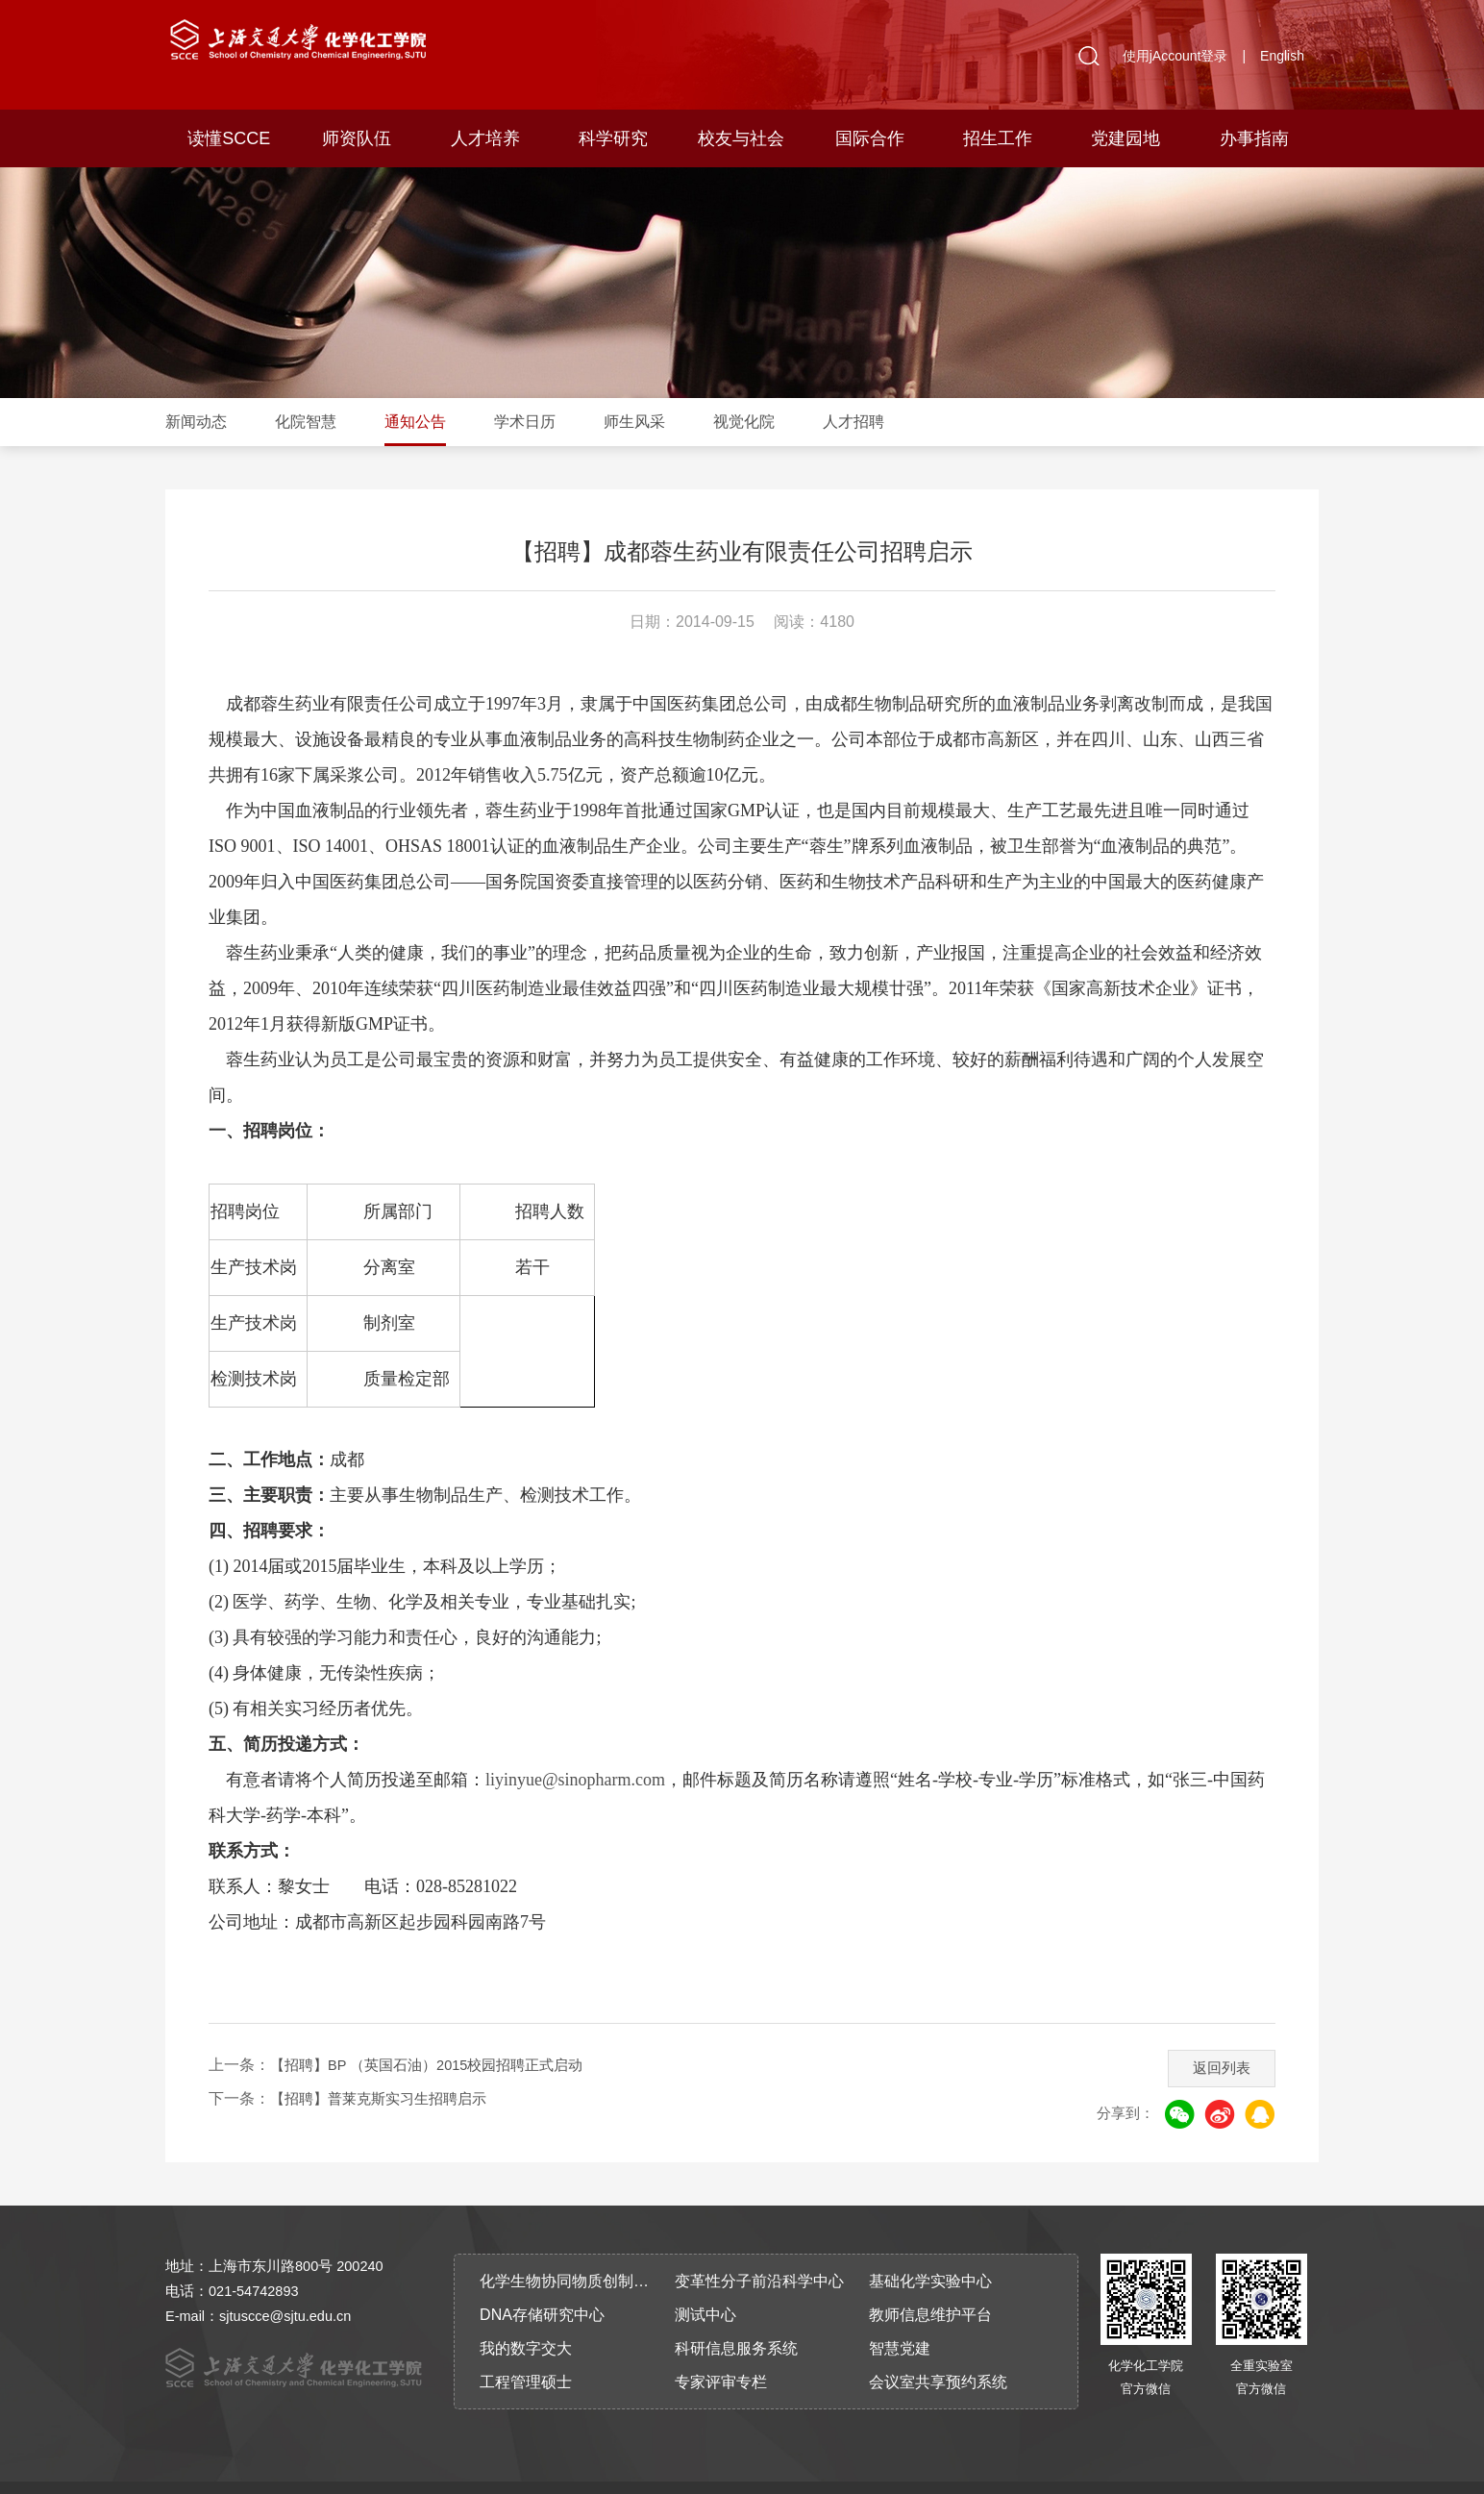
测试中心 (705, 2285)
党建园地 (1125, 138)
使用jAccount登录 (1175, 55)
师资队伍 (356, 138)
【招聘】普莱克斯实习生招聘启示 (385, 2068)
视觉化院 (744, 421)
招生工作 (997, 138)
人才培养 (485, 138)
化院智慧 (305, 421)
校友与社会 (741, 138)
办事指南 (1254, 138)
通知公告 (415, 421)
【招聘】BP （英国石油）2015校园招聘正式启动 (438, 2035)
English (1282, 55)
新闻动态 (196, 421)
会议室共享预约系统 (938, 2352)
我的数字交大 (526, 2318)
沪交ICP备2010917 (707, 2473)
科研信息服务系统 (736, 2318)
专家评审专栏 (721, 2352)
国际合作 (869, 138)
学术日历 (525, 421)
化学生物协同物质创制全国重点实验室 (571, 2251)
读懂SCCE (228, 138)
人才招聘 (853, 421)
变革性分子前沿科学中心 (759, 2251)
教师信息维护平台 (930, 2285)
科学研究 (613, 138)
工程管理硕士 (526, 2352)
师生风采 (634, 421)
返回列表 (1215, 2032)
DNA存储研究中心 (542, 2285)
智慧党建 (899, 2318)
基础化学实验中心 (930, 2251)
